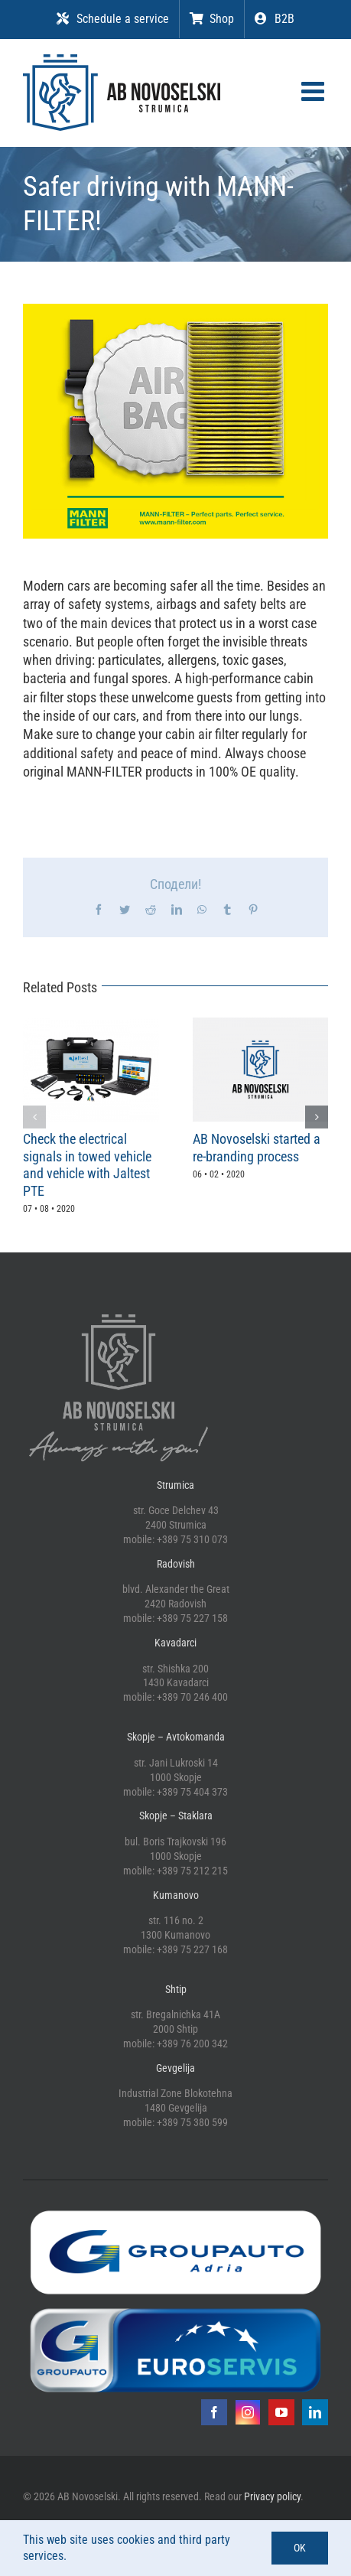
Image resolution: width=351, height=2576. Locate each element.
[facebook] (214, 2412)
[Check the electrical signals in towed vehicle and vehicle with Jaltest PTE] (91, 1026)
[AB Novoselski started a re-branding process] (261, 1026)
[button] (34, 1117)
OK (300, 2548)
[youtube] (281, 2412)
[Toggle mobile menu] (314, 90)
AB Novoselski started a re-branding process (256, 1147)
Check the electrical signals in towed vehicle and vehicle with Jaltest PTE (87, 1165)
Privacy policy (272, 2496)
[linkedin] (315, 2412)
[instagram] (248, 2412)
